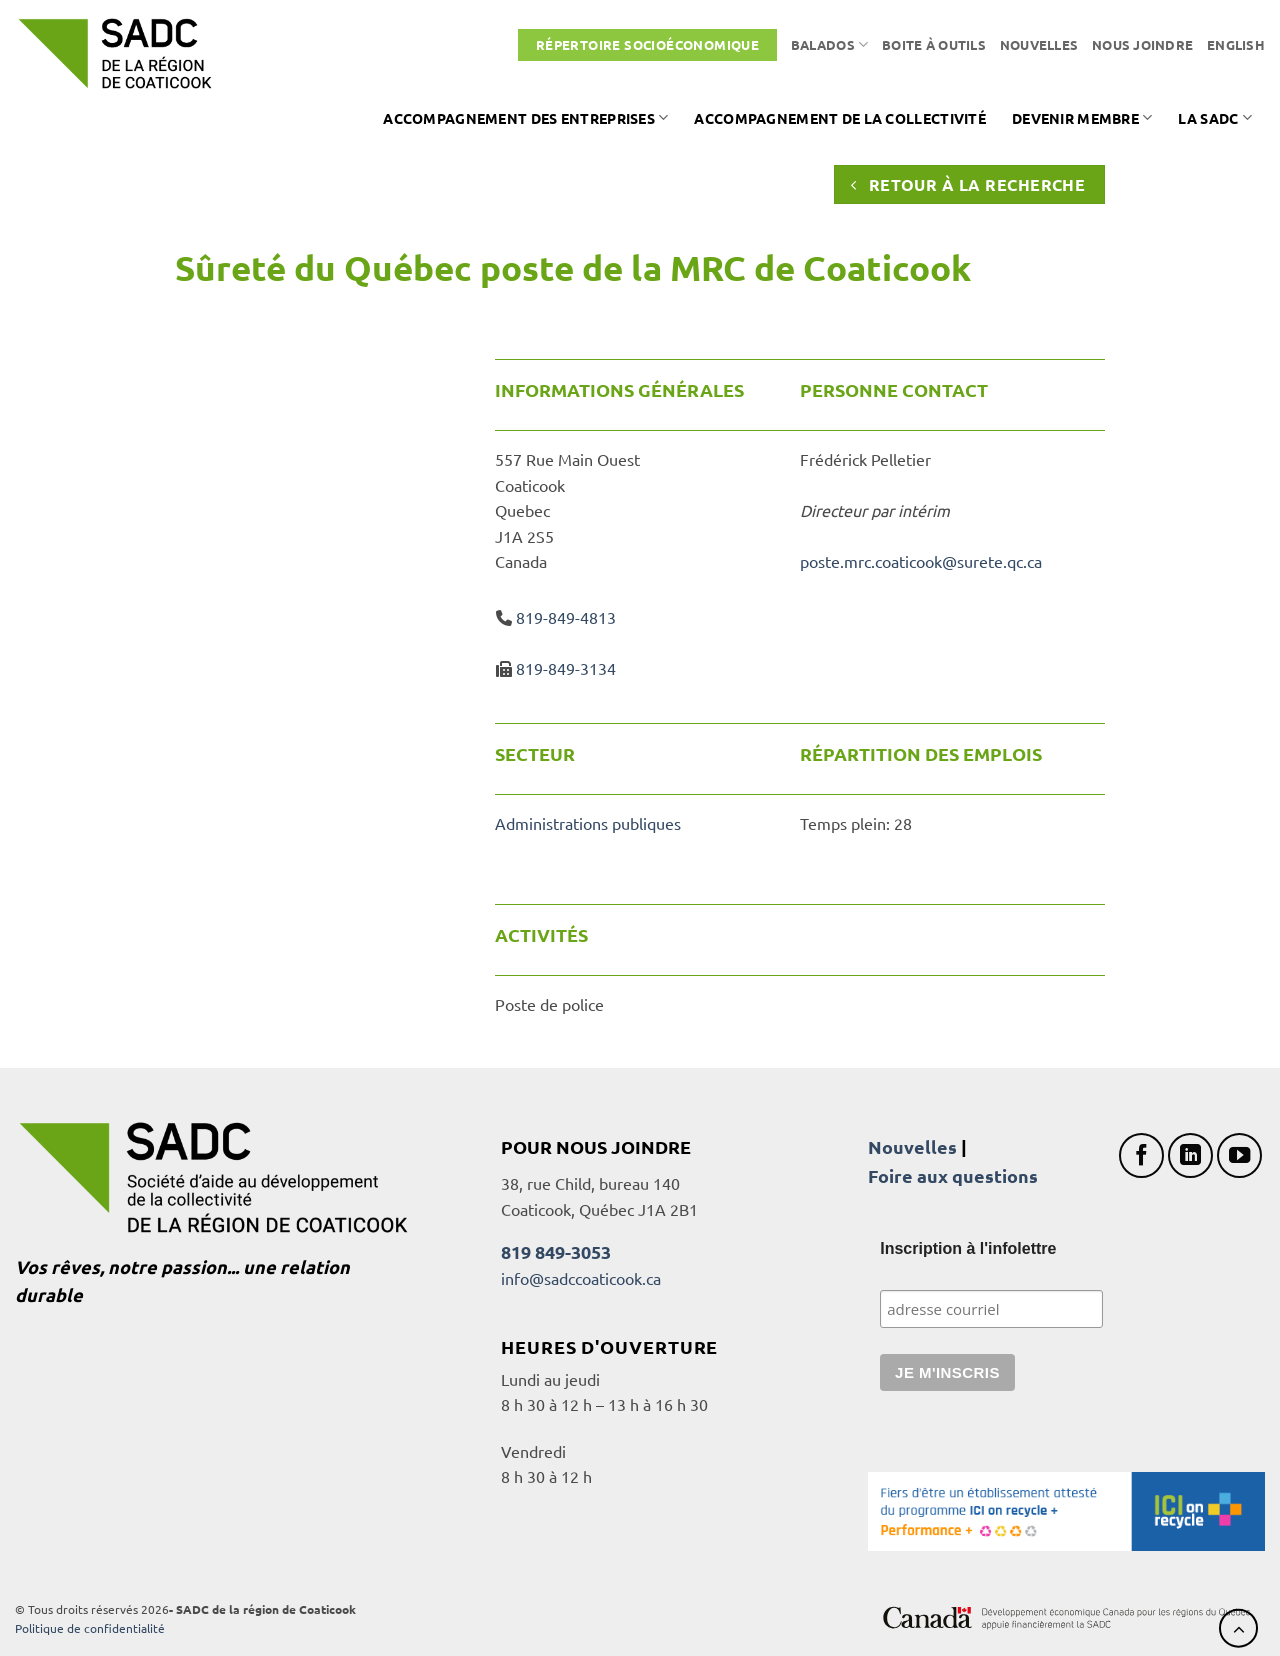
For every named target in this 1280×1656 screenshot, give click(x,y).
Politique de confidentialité (90, 1628)
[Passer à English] (1236, 45)
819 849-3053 (556, 1251)
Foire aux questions (953, 1175)
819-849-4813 (566, 617)
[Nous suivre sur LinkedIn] (1190, 1155)
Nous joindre (1142, 44)
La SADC (1215, 117)
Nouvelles (1039, 44)
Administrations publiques (588, 823)
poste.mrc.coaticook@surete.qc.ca (921, 561)
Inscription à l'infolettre (968, 1248)
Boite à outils (934, 44)
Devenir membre (1082, 117)
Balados (829, 44)
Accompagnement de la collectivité (840, 118)
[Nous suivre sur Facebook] (1141, 1155)
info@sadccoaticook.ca (581, 1278)
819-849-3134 (566, 668)
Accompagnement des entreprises (525, 117)
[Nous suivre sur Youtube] (1239, 1155)
